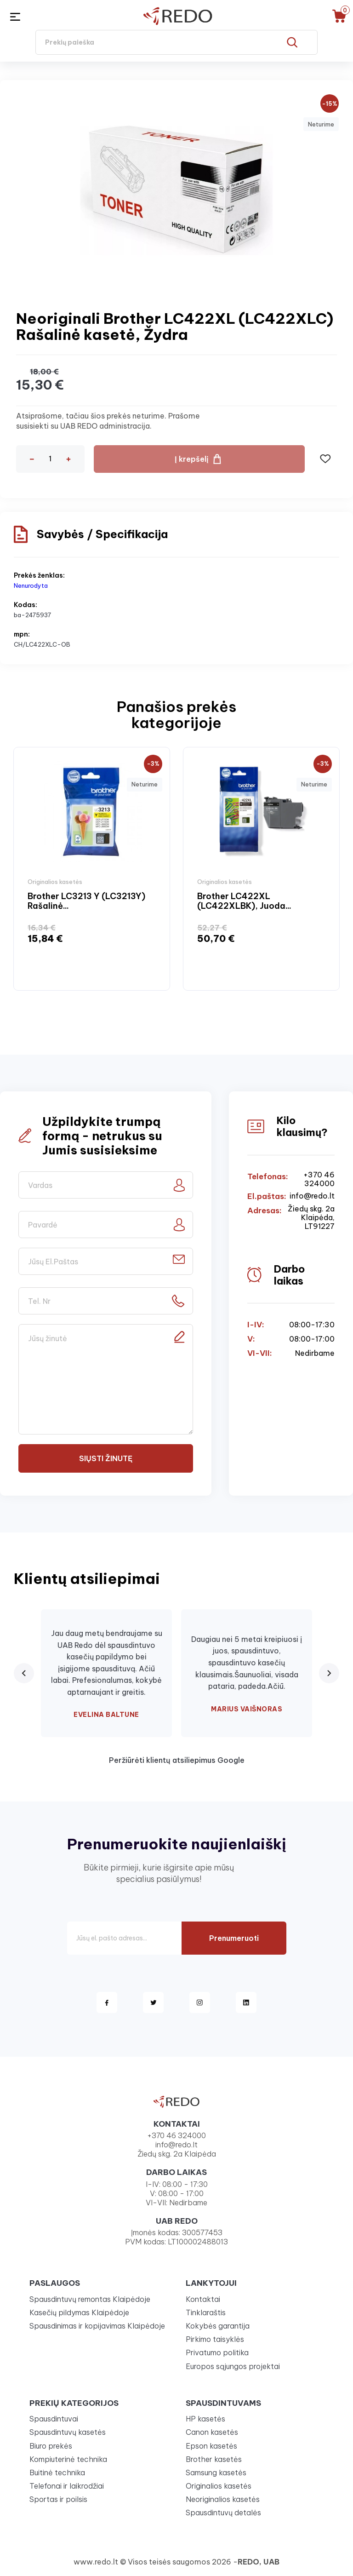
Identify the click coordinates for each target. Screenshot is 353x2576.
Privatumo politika (217, 2352)
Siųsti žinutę (105, 1458)
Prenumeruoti (234, 1938)
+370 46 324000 (319, 1179)
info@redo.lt (312, 1196)
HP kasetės (205, 2418)
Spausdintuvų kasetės (67, 2432)
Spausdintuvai (53, 2418)
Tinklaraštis (206, 2312)
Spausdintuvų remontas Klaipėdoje (89, 2299)
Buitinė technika (57, 2472)
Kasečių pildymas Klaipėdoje (79, 2312)
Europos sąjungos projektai (233, 2366)
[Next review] (329, 1673)
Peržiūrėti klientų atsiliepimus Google (177, 1760)
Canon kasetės (212, 2432)
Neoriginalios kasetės (223, 2499)
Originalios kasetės (218, 2485)
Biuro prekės (50, 2445)
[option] (91, 869)
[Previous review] (24, 1673)
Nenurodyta (31, 585)
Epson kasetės (211, 2445)
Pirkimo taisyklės (215, 2339)
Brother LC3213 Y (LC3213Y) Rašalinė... (86, 901)
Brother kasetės (214, 2459)
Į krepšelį (192, 459)
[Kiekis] (50, 458)
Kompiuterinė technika (68, 2459)
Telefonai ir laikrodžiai (66, 2485)
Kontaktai (203, 2299)
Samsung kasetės (216, 2472)
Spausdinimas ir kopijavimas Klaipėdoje (97, 2325)
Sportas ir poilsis (58, 2499)
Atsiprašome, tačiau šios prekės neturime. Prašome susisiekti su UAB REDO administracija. (108, 420)
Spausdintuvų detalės (223, 2512)
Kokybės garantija (218, 2325)
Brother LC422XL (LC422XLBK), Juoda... (244, 901)
